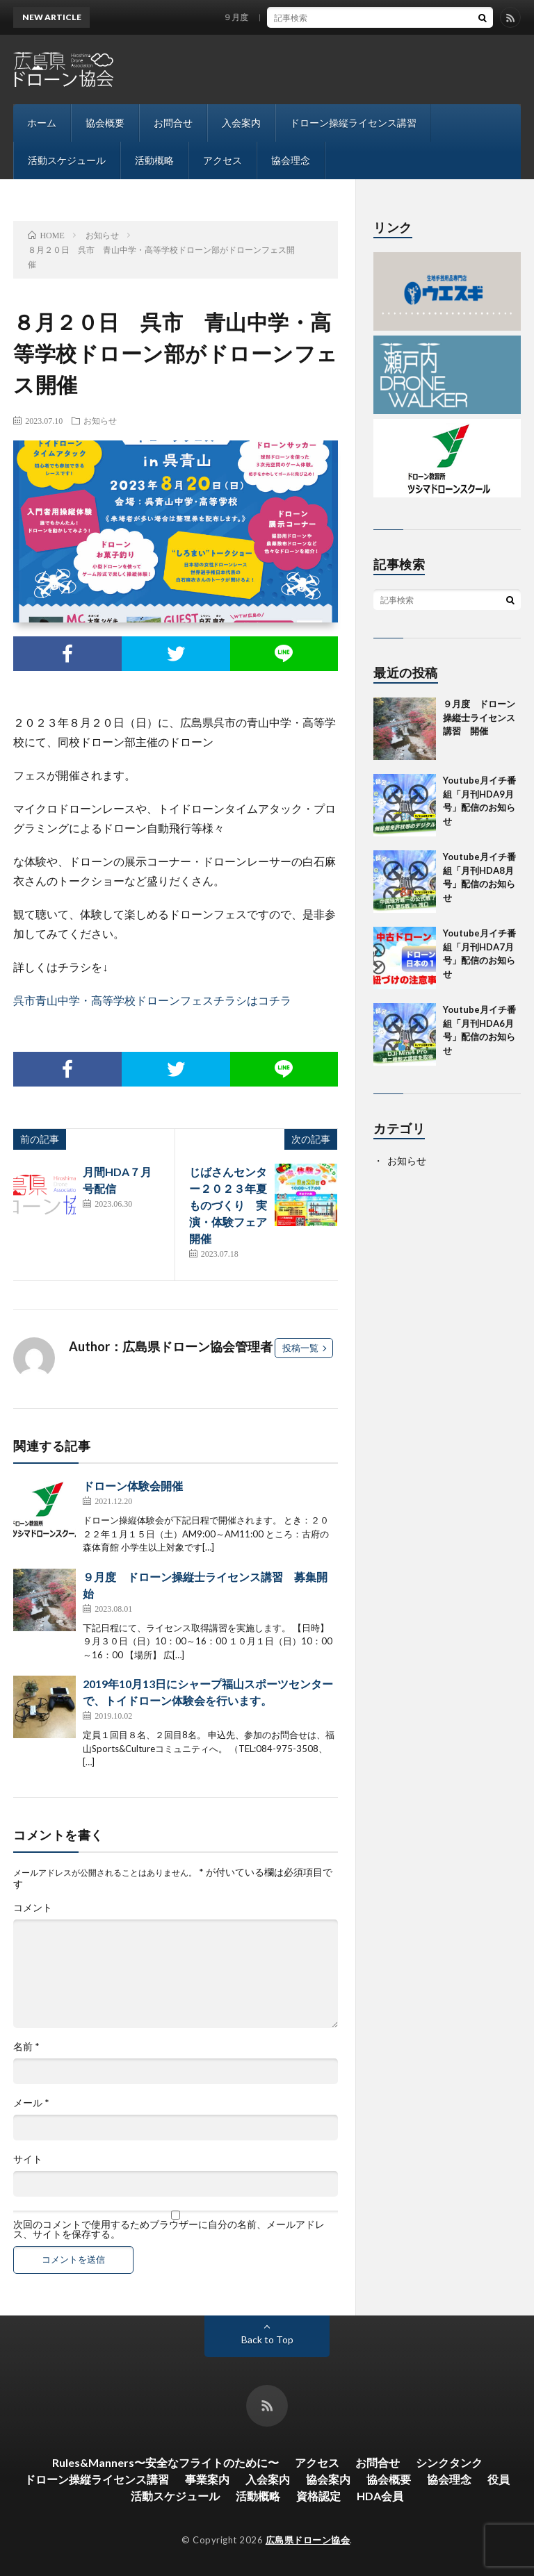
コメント (32, 1908)
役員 (498, 2479)
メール (31, 2103)
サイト (27, 2159)
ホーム (41, 123)
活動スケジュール (67, 160)
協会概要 (105, 123)
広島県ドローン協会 (308, 2539)
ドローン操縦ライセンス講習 (353, 123)
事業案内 (207, 2479)
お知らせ (100, 420)
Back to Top (267, 2339)
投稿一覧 (300, 1347)
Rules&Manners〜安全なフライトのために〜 (165, 2462)
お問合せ (173, 123)
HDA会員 (380, 2495)
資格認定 (318, 2495)
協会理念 (290, 160)
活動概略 (154, 160)
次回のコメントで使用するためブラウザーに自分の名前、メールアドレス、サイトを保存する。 (169, 2229)
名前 (26, 2046)
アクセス (222, 160)
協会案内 (328, 2479)
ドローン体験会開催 (133, 1485)
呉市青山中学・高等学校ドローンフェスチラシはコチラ (152, 1000)
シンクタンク (449, 2462)
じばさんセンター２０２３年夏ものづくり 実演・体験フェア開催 (228, 1205)
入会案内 (241, 123)
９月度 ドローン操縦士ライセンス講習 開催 (318, 17)
